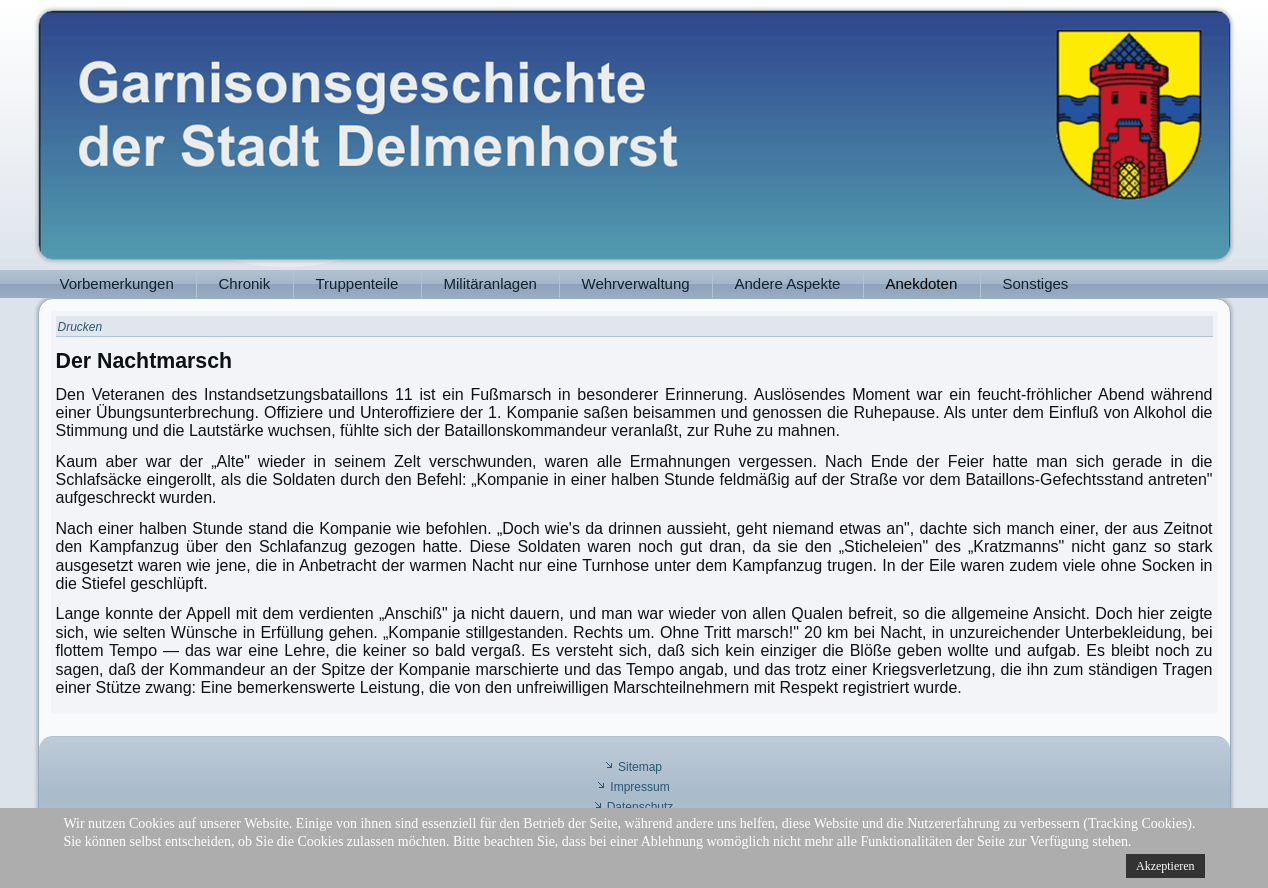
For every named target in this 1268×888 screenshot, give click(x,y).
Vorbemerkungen (117, 283)
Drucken (80, 327)
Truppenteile (357, 283)
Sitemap (640, 767)
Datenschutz (640, 807)
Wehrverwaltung (636, 283)
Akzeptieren (1165, 866)
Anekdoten (922, 283)
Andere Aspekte (788, 283)
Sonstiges (1036, 283)
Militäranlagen (490, 283)
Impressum (639, 787)
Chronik (245, 283)
